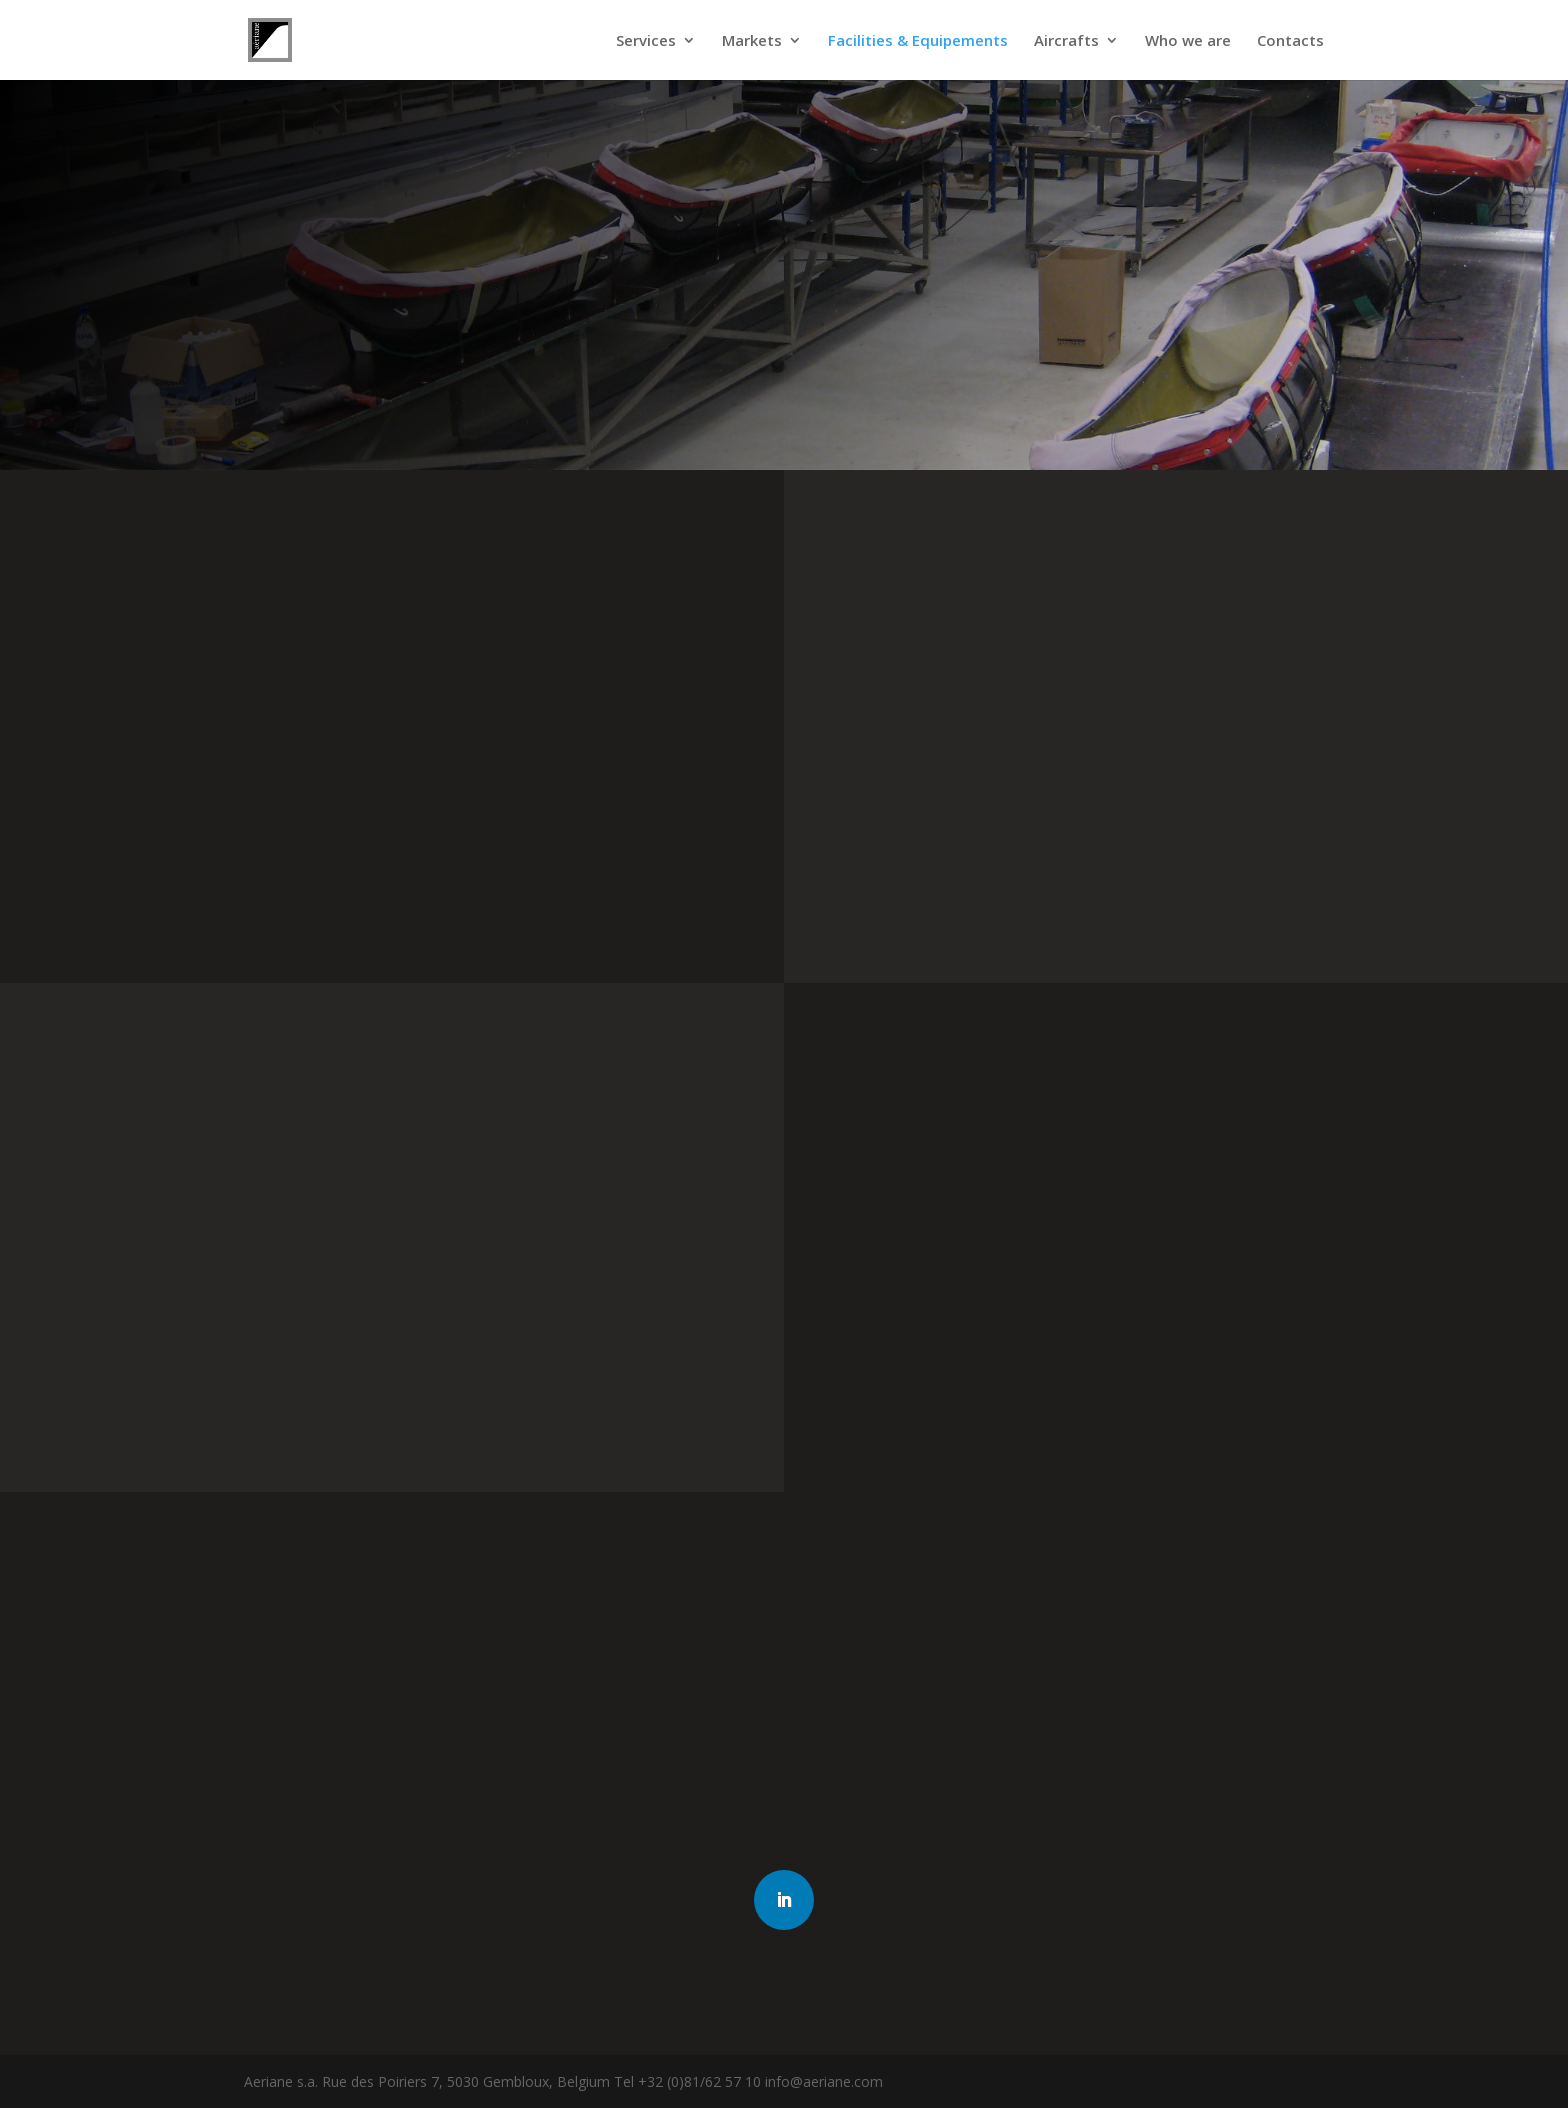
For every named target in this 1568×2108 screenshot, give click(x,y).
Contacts (1290, 41)
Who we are (1188, 41)
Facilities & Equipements (918, 41)
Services (646, 41)
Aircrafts (1066, 41)
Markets (752, 41)
